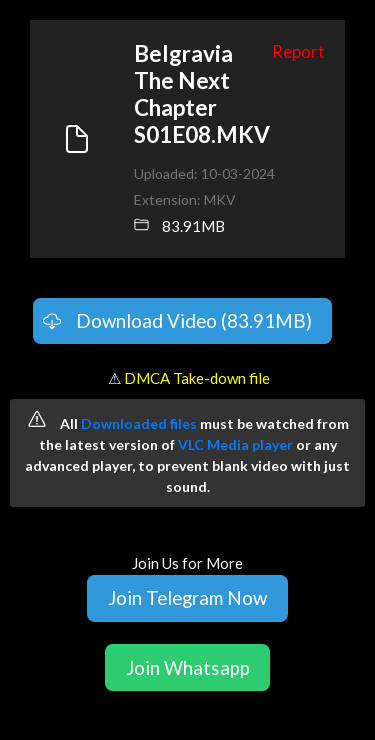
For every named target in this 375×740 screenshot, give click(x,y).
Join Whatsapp (188, 667)
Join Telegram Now (187, 597)
